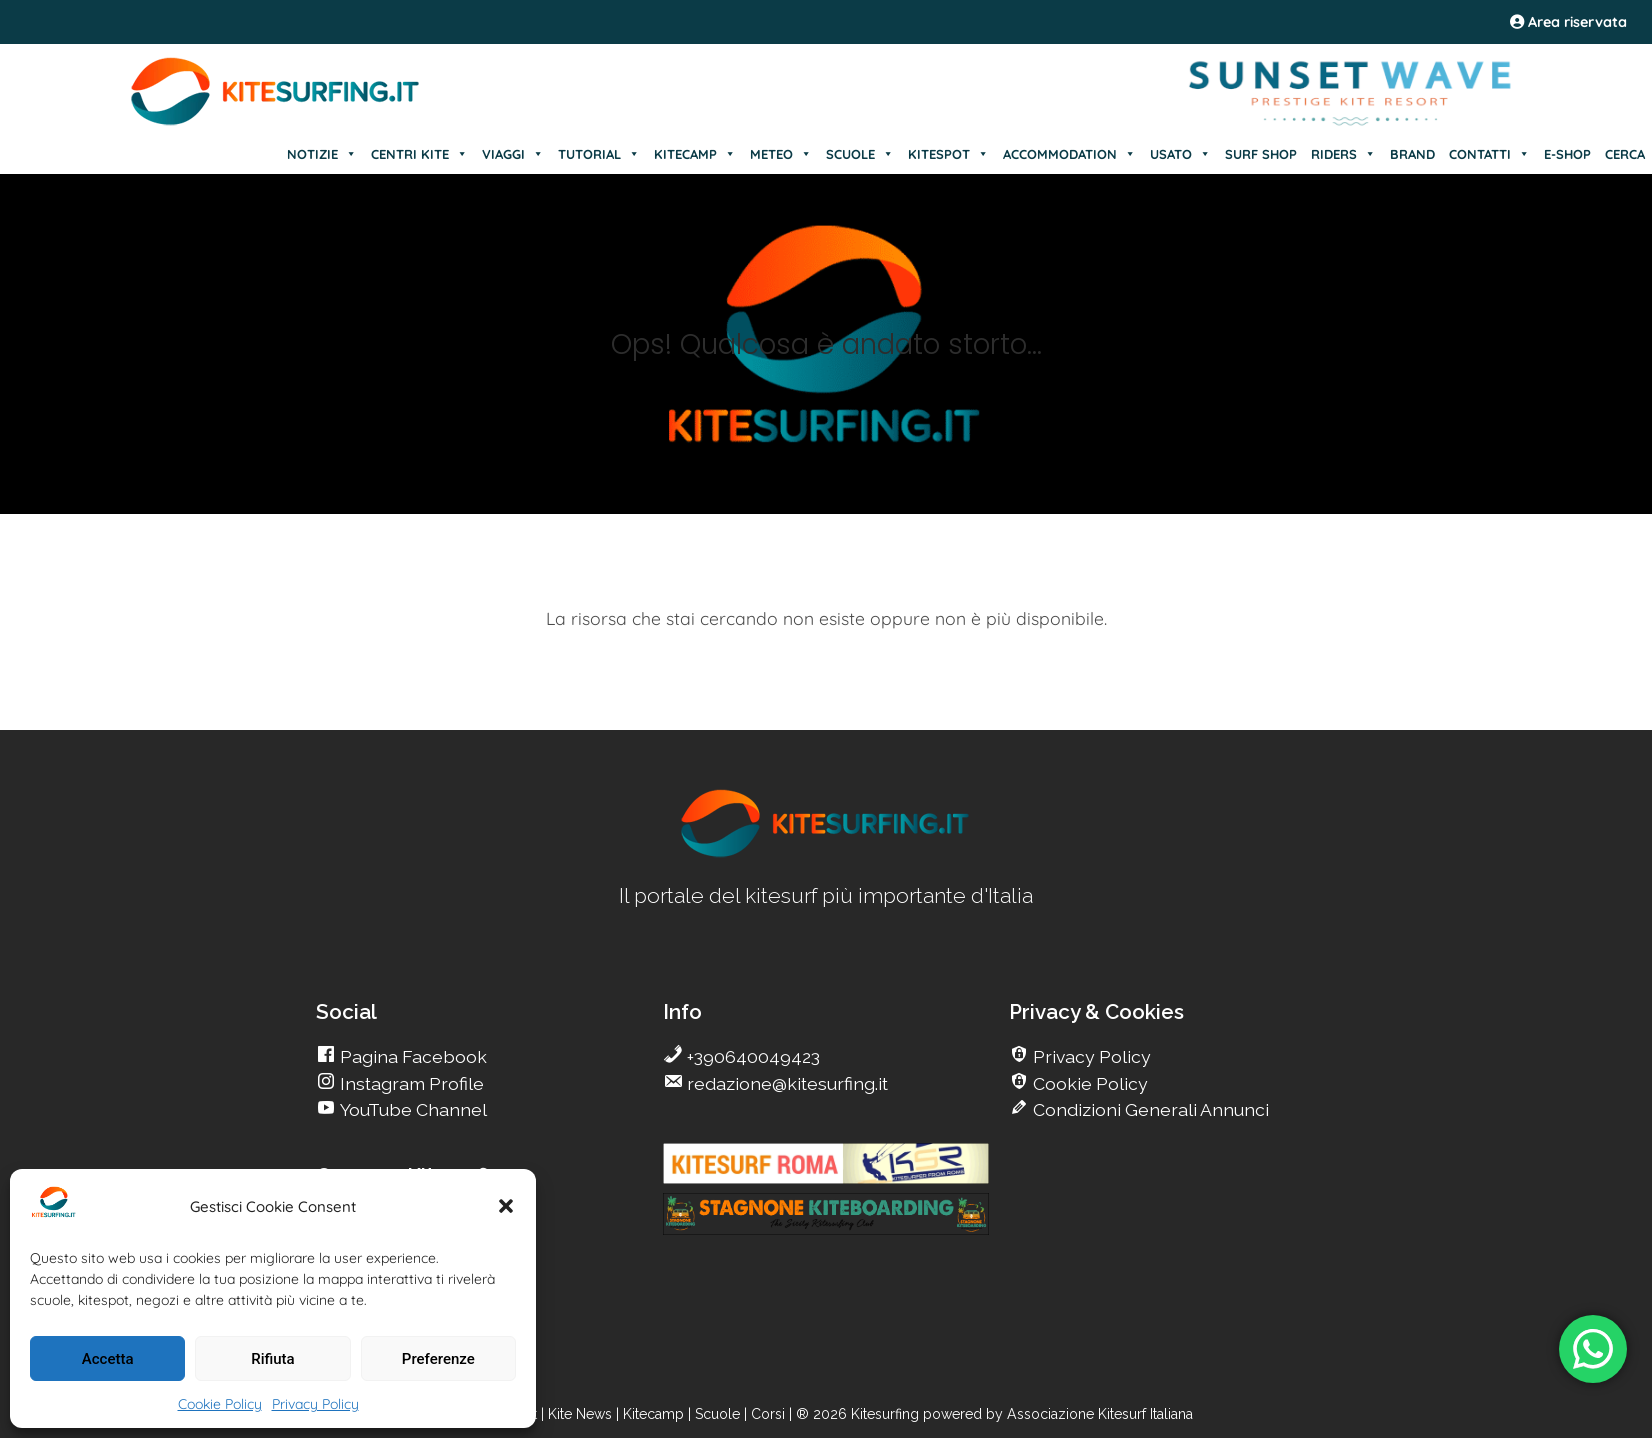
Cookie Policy (220, 1404)
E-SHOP (1567, 154)
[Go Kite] (276, 122)
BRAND (1412, 154)
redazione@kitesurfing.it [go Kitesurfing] (785, 1083)
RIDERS (1343, 154)
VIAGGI (513, 154)
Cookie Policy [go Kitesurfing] (1088, 1083)
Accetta (108, 1359)
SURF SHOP (1261, 154)
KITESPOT (948, 154)
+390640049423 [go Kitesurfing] (751, 1056)
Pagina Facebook (411, 1056)
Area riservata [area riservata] (1568, 22)
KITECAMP (695, 154)
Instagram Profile (410, 1083)
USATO (1180, 154)
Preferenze (438, 1359)
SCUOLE (860, 154)
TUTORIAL (599, 154)
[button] (506, 1206)
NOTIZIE (322, 154)
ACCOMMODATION (1069, 154)
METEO (781, 154)
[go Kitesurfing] (826, 853)
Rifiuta (272, 1359)
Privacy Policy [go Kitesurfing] (1090, 1056)
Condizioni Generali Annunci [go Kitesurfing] (1149, 1109)
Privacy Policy (315, 1404)
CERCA (1625, 154)
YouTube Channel (411, 1109)
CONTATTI (1489, 154)
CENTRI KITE (419, 154)
